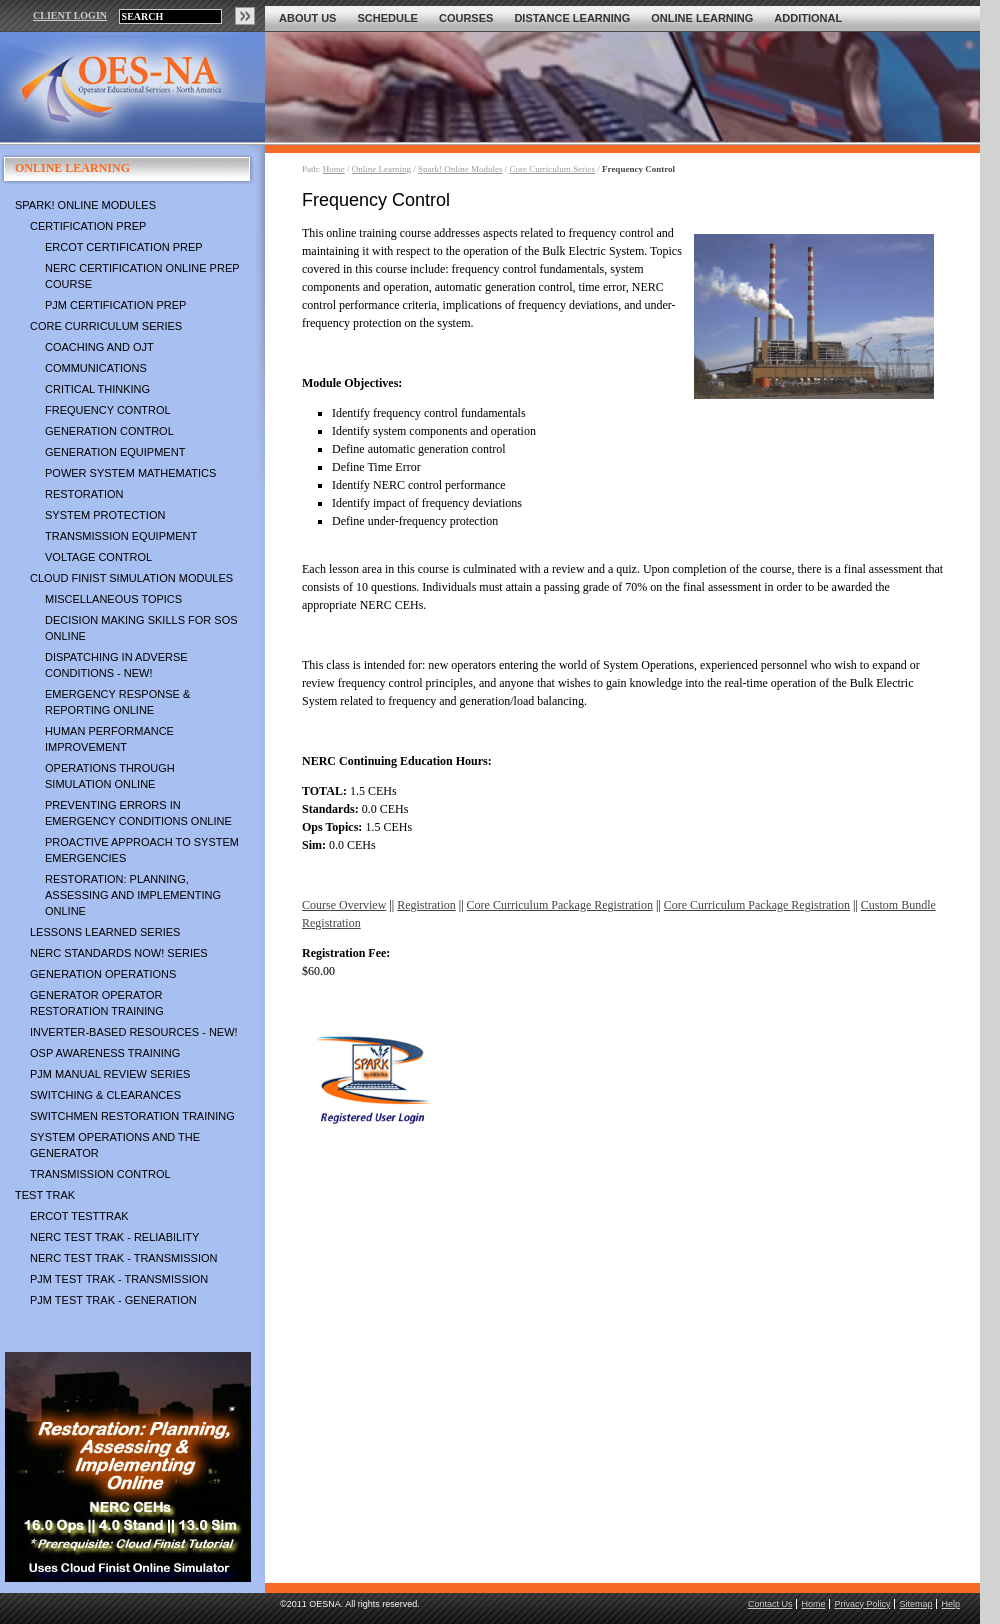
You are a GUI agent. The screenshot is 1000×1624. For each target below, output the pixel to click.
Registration (426, 905)
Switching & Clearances (105, 1095)
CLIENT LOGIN (70, 15)
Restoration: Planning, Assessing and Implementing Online (133, 895)
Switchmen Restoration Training (132, 1116)
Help (950, 1604)
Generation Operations (103, 974)
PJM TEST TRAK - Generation (113, 1300)
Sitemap (915, 1604)
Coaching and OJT (99, 347)
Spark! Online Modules (85, 205)
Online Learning (702, 18)
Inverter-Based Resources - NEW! (134, 1032)
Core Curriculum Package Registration (560, 905)
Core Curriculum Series (106, 326)
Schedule (387, 18)
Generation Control (109, 431)
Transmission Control (100, 1174)
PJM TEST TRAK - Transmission (119, 1279)
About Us (307, 18)
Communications (96, 368)
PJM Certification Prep (115, 305)
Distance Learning (572, 18)
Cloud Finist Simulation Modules (131, 578)
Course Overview (344, 905)
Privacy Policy (862, 1604)
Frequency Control (108, 410)
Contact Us (770, 1604)
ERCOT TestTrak (79, 1216)
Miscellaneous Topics (113, 599)
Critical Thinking (97, 389)
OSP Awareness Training (105, 1053)
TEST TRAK (45, 1195)
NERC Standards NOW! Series (119, 953)
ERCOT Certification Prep (124, 247)
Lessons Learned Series (105, 932)
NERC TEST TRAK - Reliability (114, 1237)
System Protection (105, 515)
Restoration (84, 494)
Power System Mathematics (130, 473)
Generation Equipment (115, 452)
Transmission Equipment (121, 536)
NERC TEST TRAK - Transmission (123, 1258)
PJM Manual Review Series (110, 1074)
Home (334, 169)
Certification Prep (88, 226)
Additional (808, 18)
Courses (466, 18)
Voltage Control (98, 557)
